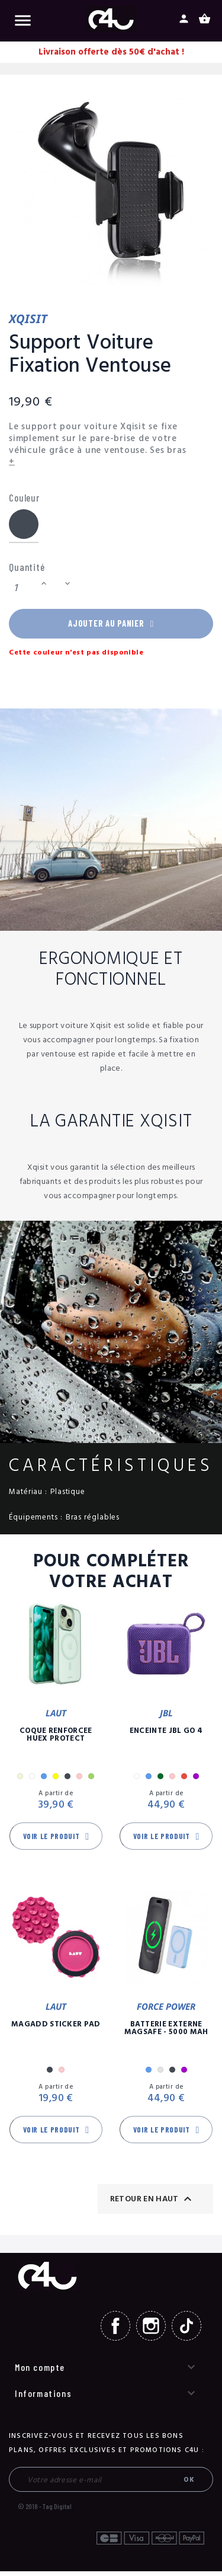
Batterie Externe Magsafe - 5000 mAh (166, 2033)
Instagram (151, 2330)
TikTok (186, 2330)
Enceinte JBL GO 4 (166, 1735)
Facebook (115, 2330)
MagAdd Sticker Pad (56, 2029)
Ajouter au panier (111, 626)
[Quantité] (23, 588)
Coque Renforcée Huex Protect (56, 1739)
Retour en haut (152, 2204)
